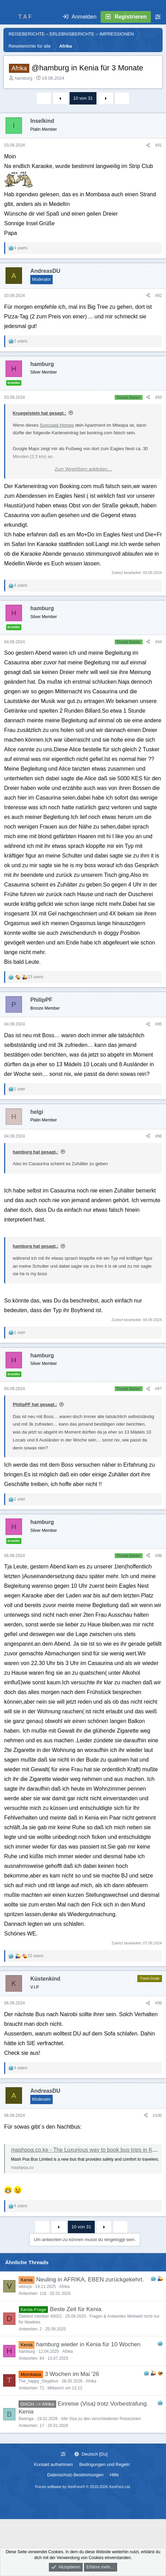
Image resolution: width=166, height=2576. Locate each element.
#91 (158, 145)
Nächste (105, 98)
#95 (158, 1024)
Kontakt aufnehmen (53, 2464)
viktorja (25, 2286)
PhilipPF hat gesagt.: (35, 1404)
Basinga (26, 2418)
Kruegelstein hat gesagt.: (39, 413)
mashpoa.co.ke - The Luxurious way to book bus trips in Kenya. (88, 2150)
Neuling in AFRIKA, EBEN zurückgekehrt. (90, 2279)
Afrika (64, 2286)
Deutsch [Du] (90, 2454)
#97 (158, 1388)
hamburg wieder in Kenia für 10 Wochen (88, 2344)
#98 (158, 1555)
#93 (158, 397)
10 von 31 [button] (83, 98)
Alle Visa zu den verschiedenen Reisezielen (101, 2418)
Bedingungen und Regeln (104, 2464)
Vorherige (60, 98)
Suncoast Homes (57, 425)
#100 (157, 2115)
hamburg (23, 78)
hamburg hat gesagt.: (35, 1152)
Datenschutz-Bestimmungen (75, 2474)
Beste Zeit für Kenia (75, 2309)
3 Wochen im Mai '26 (72, 2374)
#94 (158, 642)
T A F (25, 17)
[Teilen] (148, 145)
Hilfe (114, 2474)
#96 (158, 1136)
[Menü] (9, 16)
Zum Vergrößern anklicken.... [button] (83, 469)
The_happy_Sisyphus (38, 2381)
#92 (158, 295)
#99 (158, 2003)
